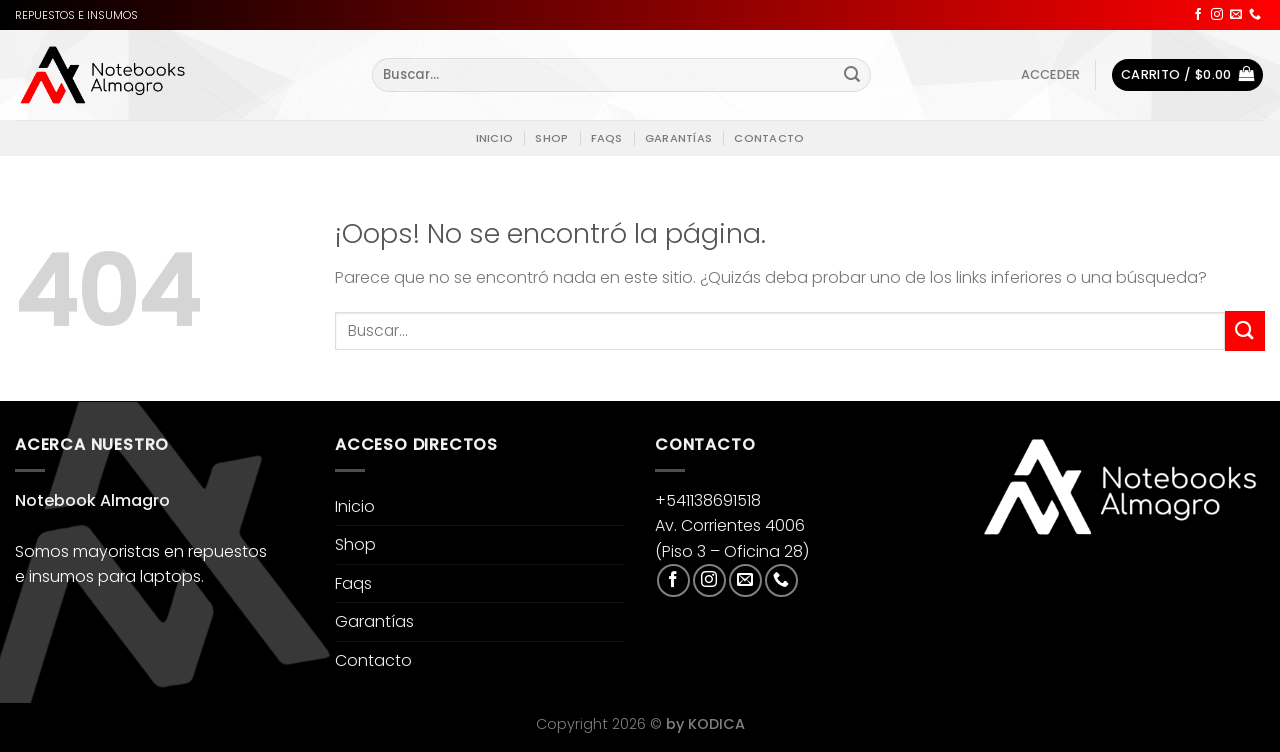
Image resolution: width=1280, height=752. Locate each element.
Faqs (607, 138)
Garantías (678, 138)
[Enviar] (852, 75)
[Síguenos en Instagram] (1217, 15)
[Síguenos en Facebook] (1198, 15)
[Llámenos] (1255, 15)
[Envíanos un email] (1236, 15)
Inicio (494, 138)
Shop (551, 138)
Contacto (769, 138)
